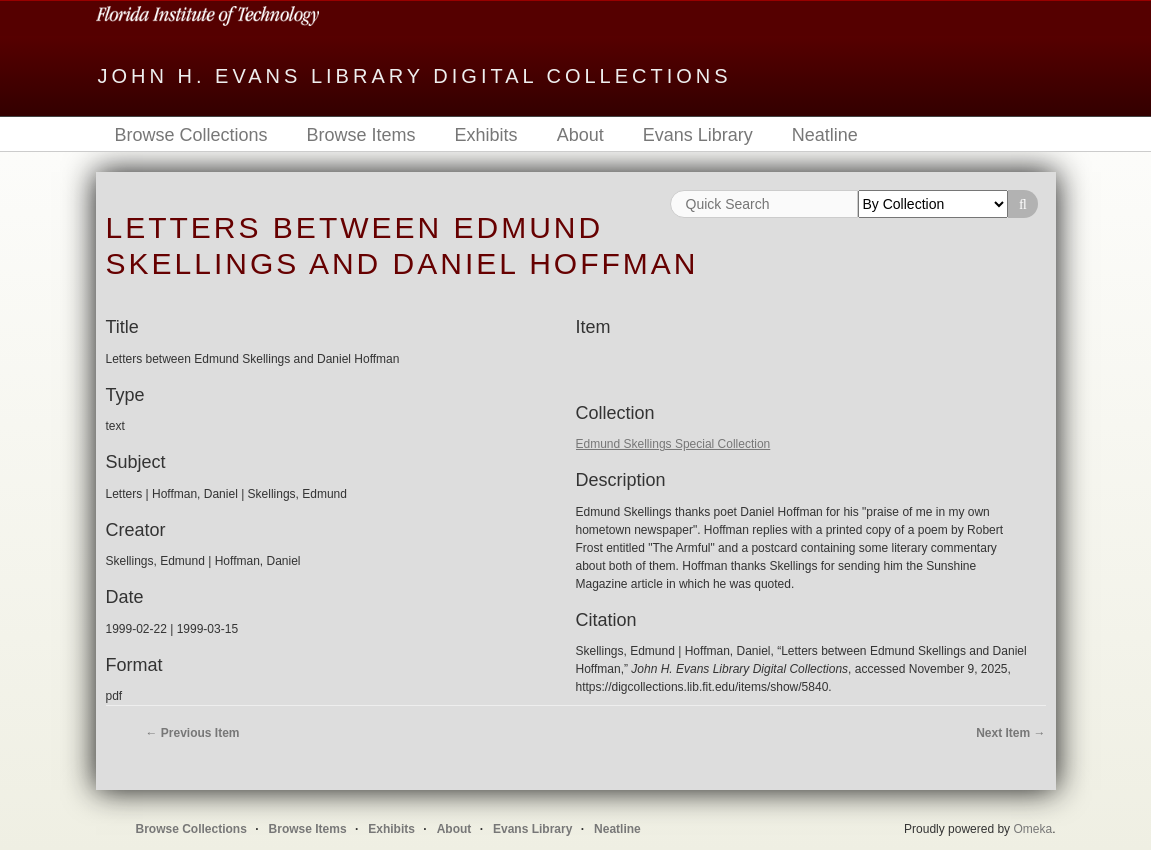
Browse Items (361, 135)
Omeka (1032, 829)
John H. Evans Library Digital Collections (415, 76)
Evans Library (698, 135)
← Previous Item (193, 733)
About (580, 135)
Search (1023, 204)
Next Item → (1010, 733)
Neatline (825, 135)
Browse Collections (191, 135)
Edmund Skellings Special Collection (673, 444)
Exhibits (486, 135)
